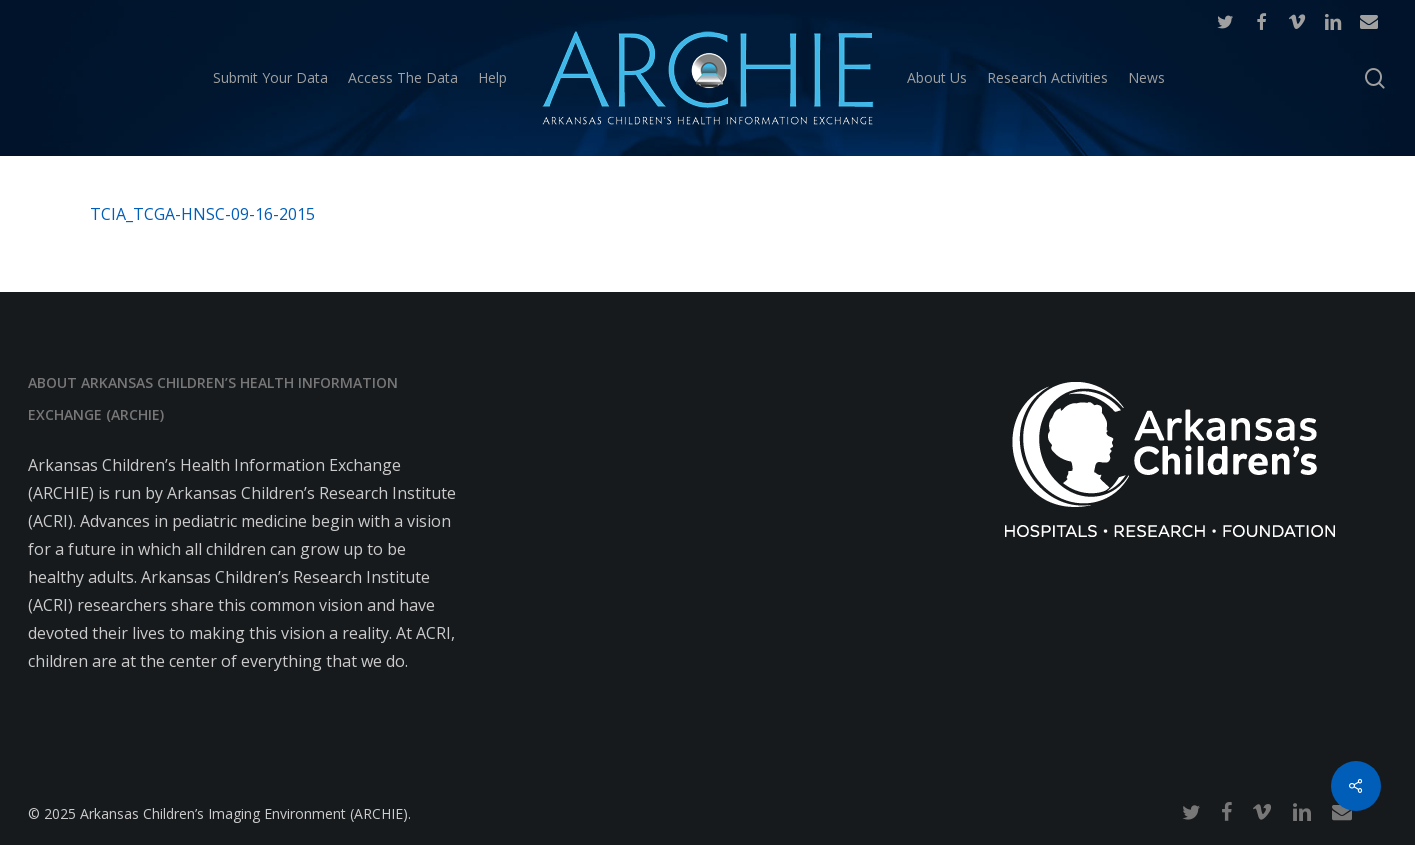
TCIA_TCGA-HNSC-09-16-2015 (202, 214)
